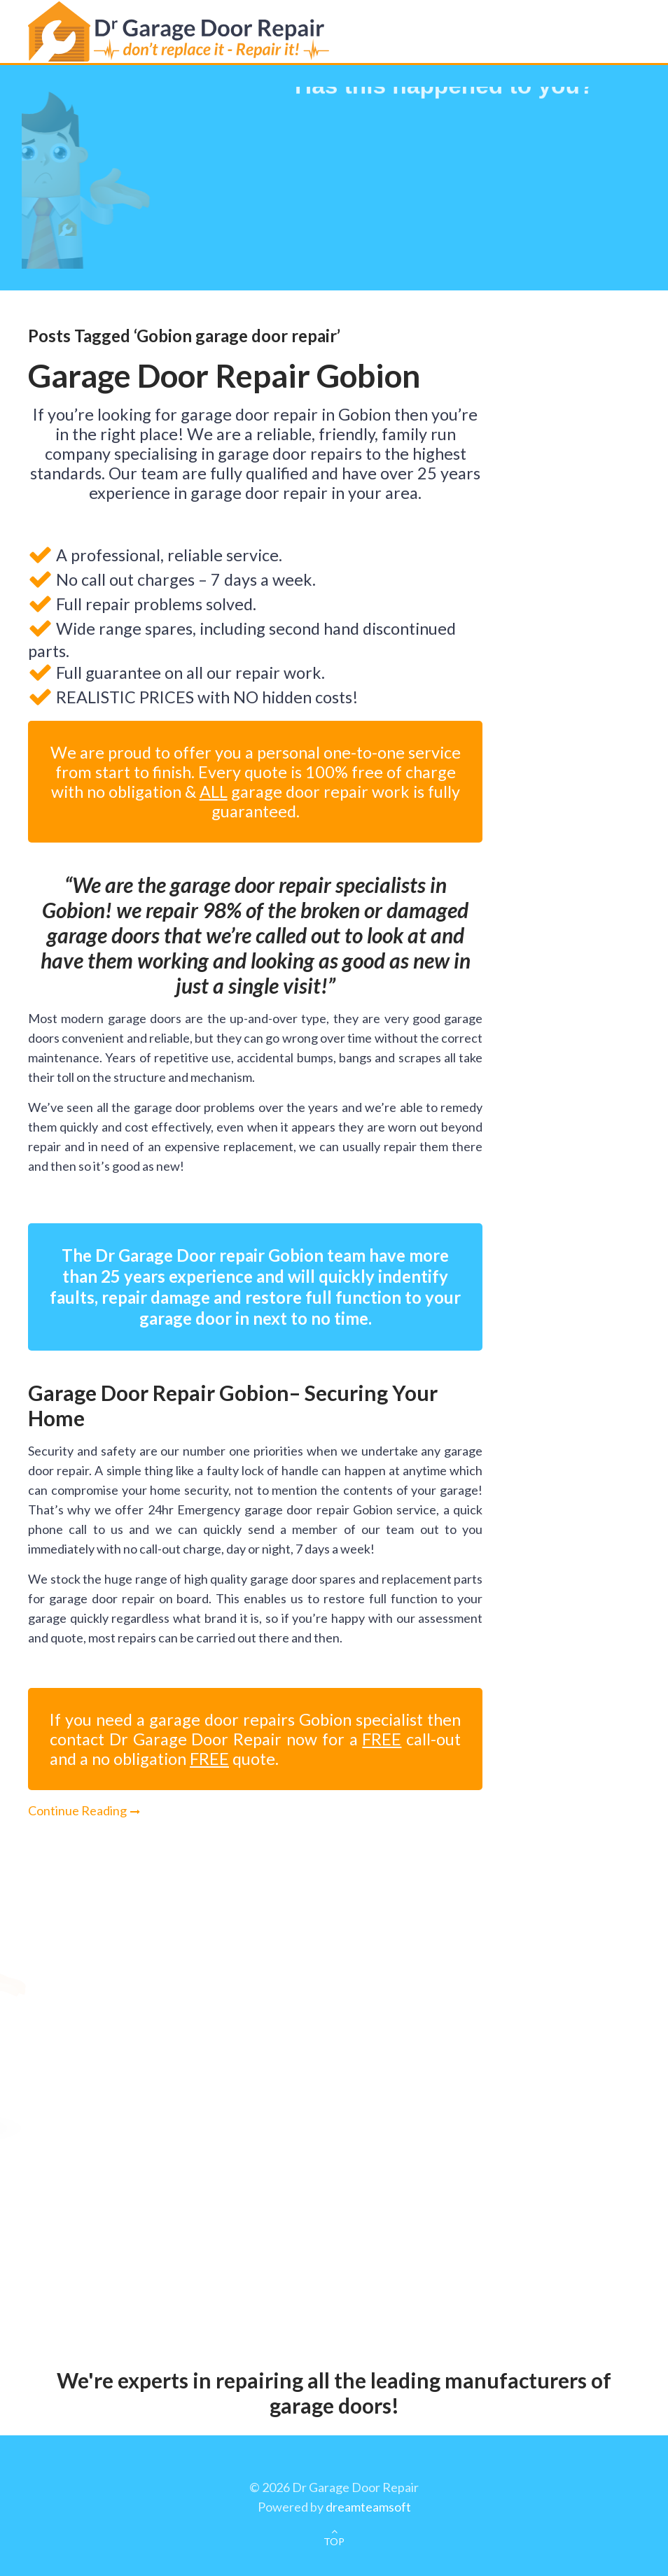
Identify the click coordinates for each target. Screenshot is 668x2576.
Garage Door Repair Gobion (224, 375)
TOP (334, 2541)
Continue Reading (77, 1810)
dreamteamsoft (368, 2506)
